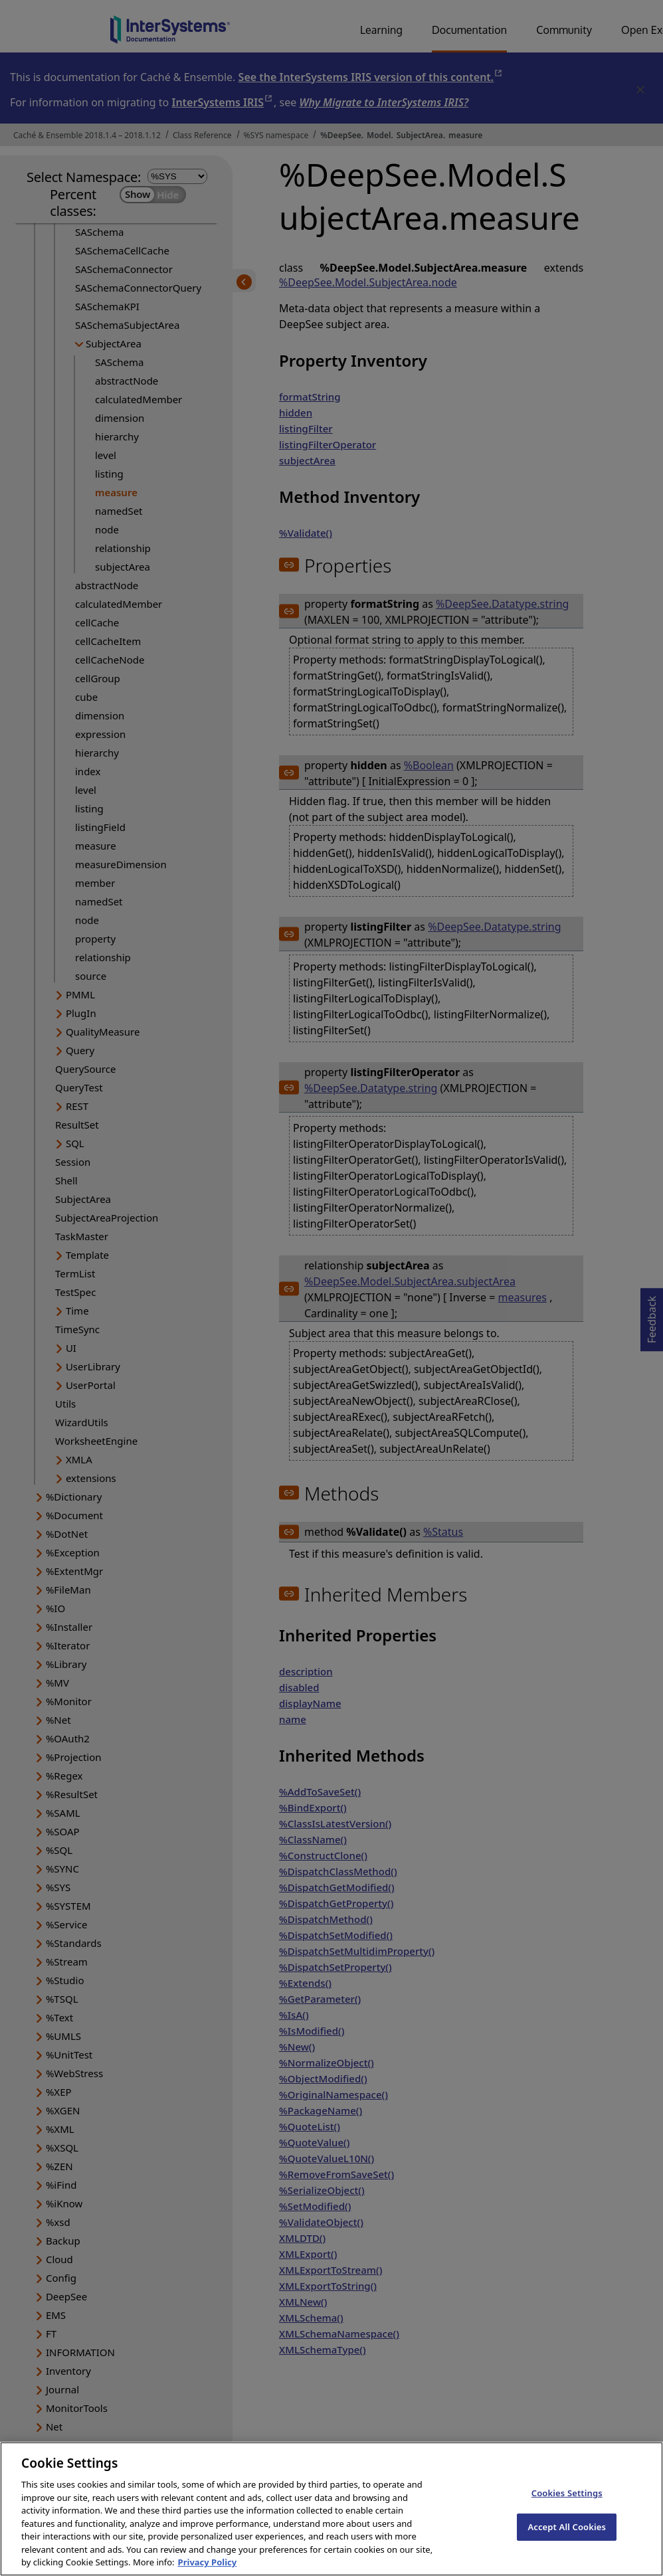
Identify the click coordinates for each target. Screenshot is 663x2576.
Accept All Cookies (566, 2538)
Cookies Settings (567, 2504)
